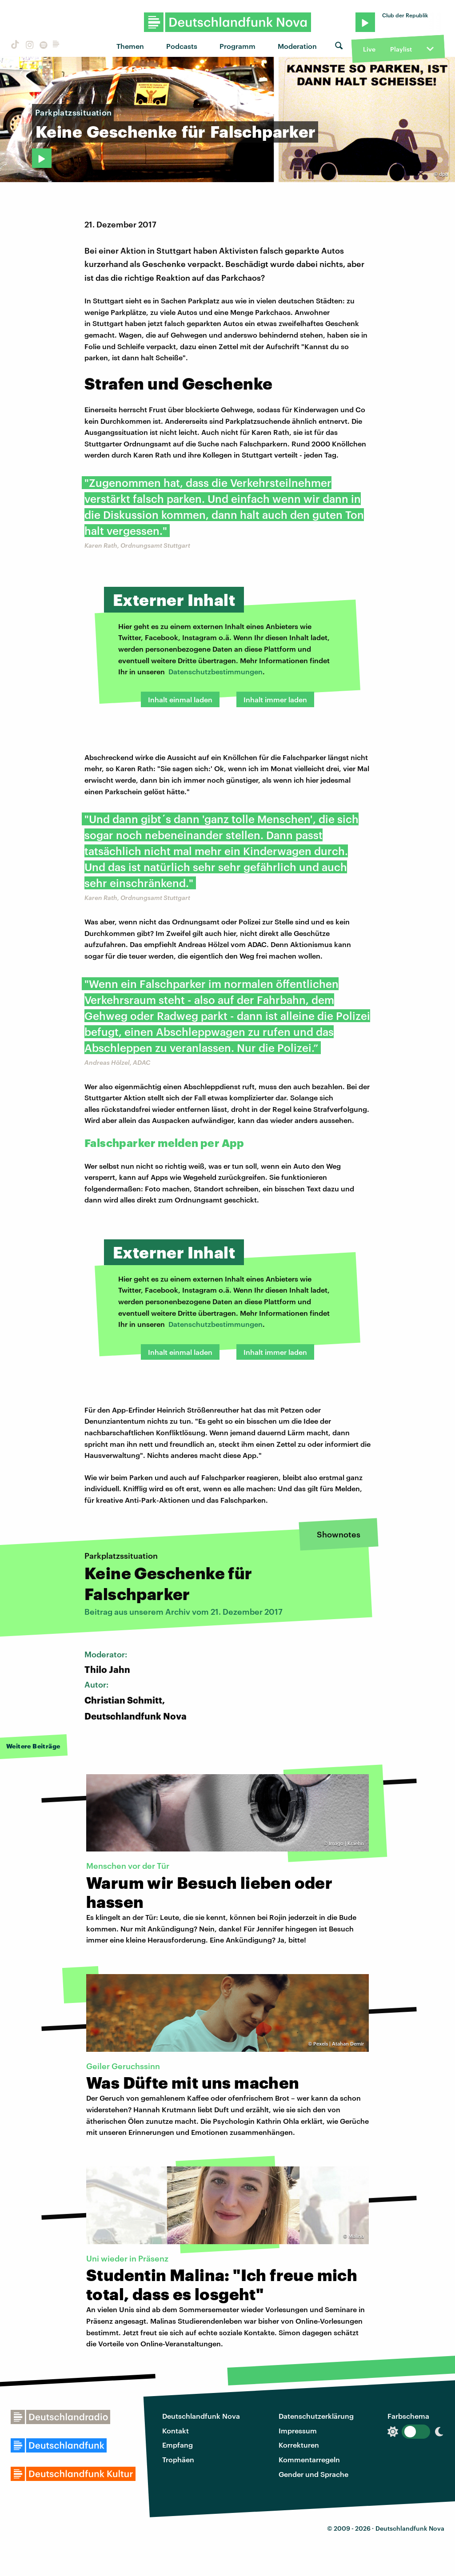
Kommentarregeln (309, 2459)
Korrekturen (299, 2445)
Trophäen (178, 2459)
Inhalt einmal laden (180, 699)
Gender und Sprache (313, 2474)
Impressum (298, 2430)
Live (369, 49)
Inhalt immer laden (275, 699)
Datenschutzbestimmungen (215, 671)
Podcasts (181, 46)
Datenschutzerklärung (316, 2416)
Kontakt (175, 2430)
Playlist (401, 49)
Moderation (297, 46)
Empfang (177, 2445)
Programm (237, 46)
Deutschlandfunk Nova (201, 2416)
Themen (130, 46)
